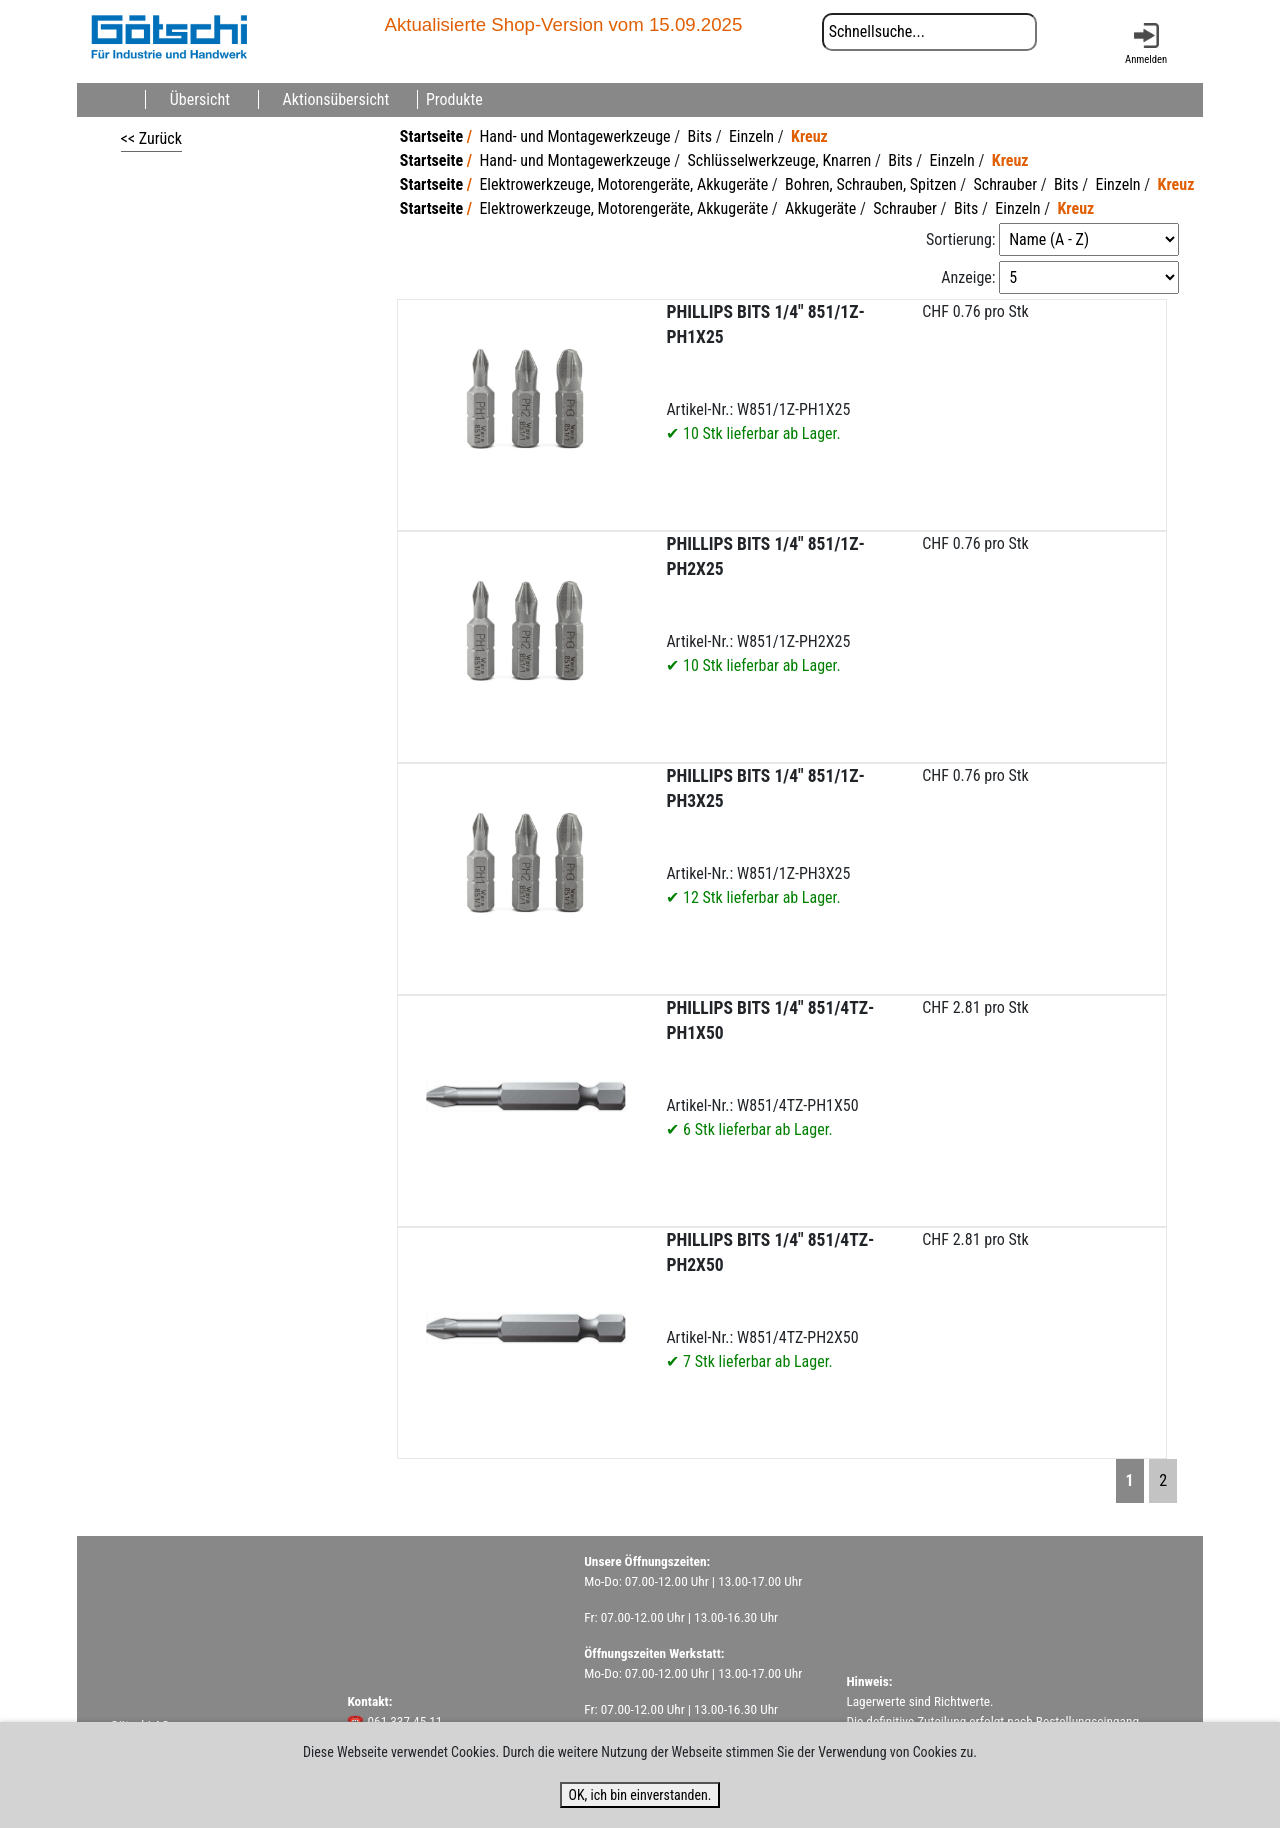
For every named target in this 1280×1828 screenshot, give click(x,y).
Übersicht (200, 99)
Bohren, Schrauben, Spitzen (870, 184)
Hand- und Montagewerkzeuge (574, 136)
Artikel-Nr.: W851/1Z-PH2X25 (765, 604)
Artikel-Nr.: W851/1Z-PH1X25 (765, 372)
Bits (700, 136)
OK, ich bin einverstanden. (639, 1795)
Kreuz (809, 136)
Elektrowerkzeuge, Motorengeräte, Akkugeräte (623, 184)
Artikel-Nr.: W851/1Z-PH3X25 (765, 836)
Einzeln (751, 136)
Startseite (431, 136)
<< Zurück (151, 138)
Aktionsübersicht (336, 99)
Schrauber (1005, 184)
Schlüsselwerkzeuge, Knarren (780, 160)
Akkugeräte (820, 208)
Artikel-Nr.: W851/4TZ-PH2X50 (770, 1300)
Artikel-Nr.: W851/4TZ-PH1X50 (770, 1068)
